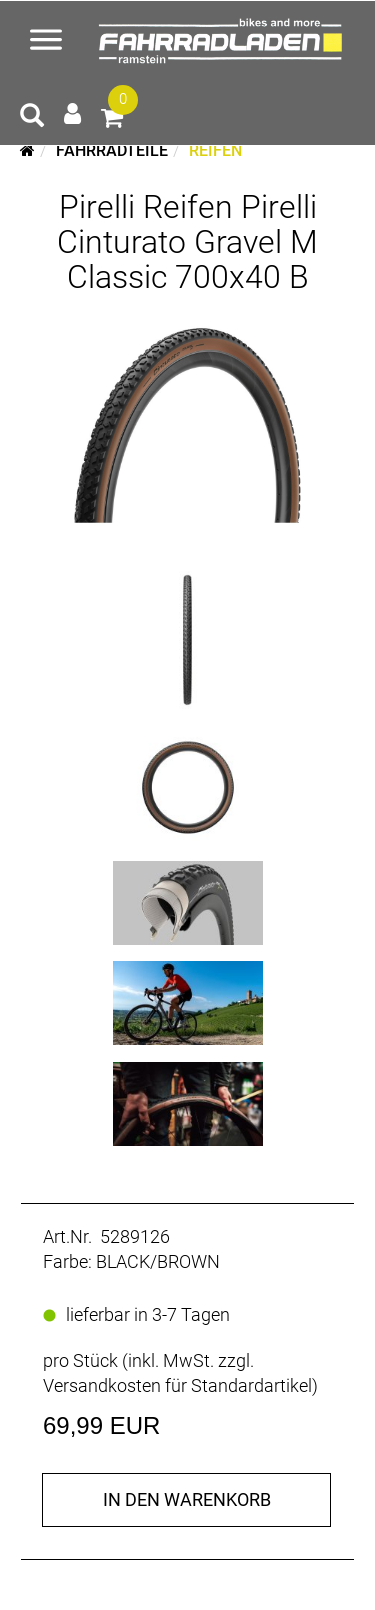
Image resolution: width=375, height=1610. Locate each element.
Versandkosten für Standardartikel (177, 1385)
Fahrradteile (112, 150)
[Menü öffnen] (46, 42)
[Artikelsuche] (32, 118)
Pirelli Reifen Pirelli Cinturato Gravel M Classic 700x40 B (187, 242)
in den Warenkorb (187, 1499)
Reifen (215, 150)
